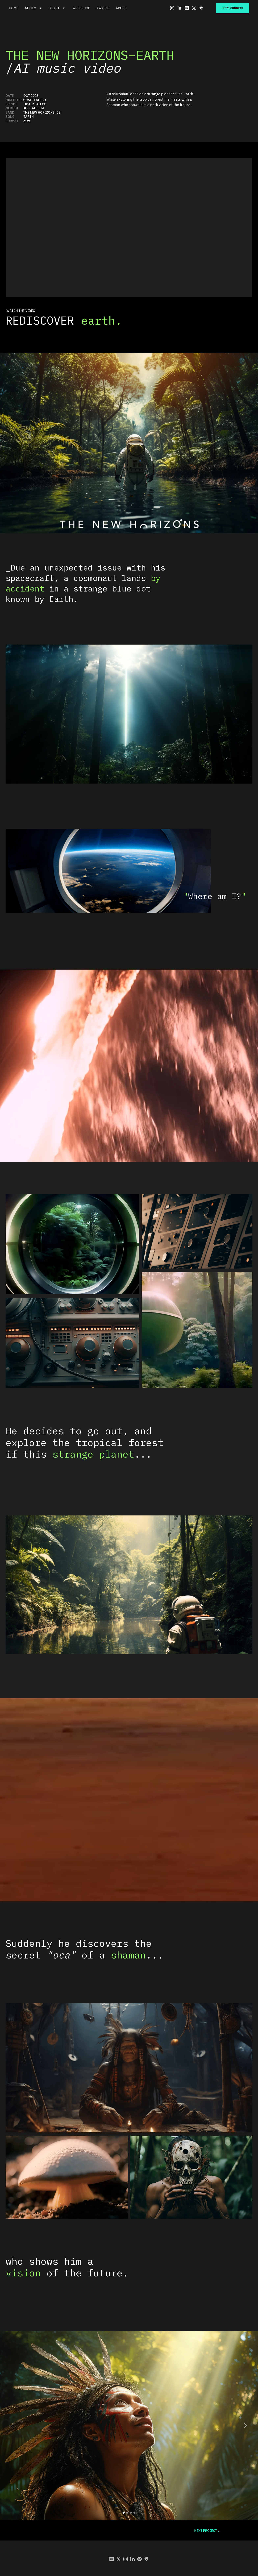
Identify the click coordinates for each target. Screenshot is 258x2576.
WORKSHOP (81, 8)
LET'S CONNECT (232, 8)
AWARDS (103, 8)
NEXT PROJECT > (207, 2531)
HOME (13, 8)
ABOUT (121, 8)
